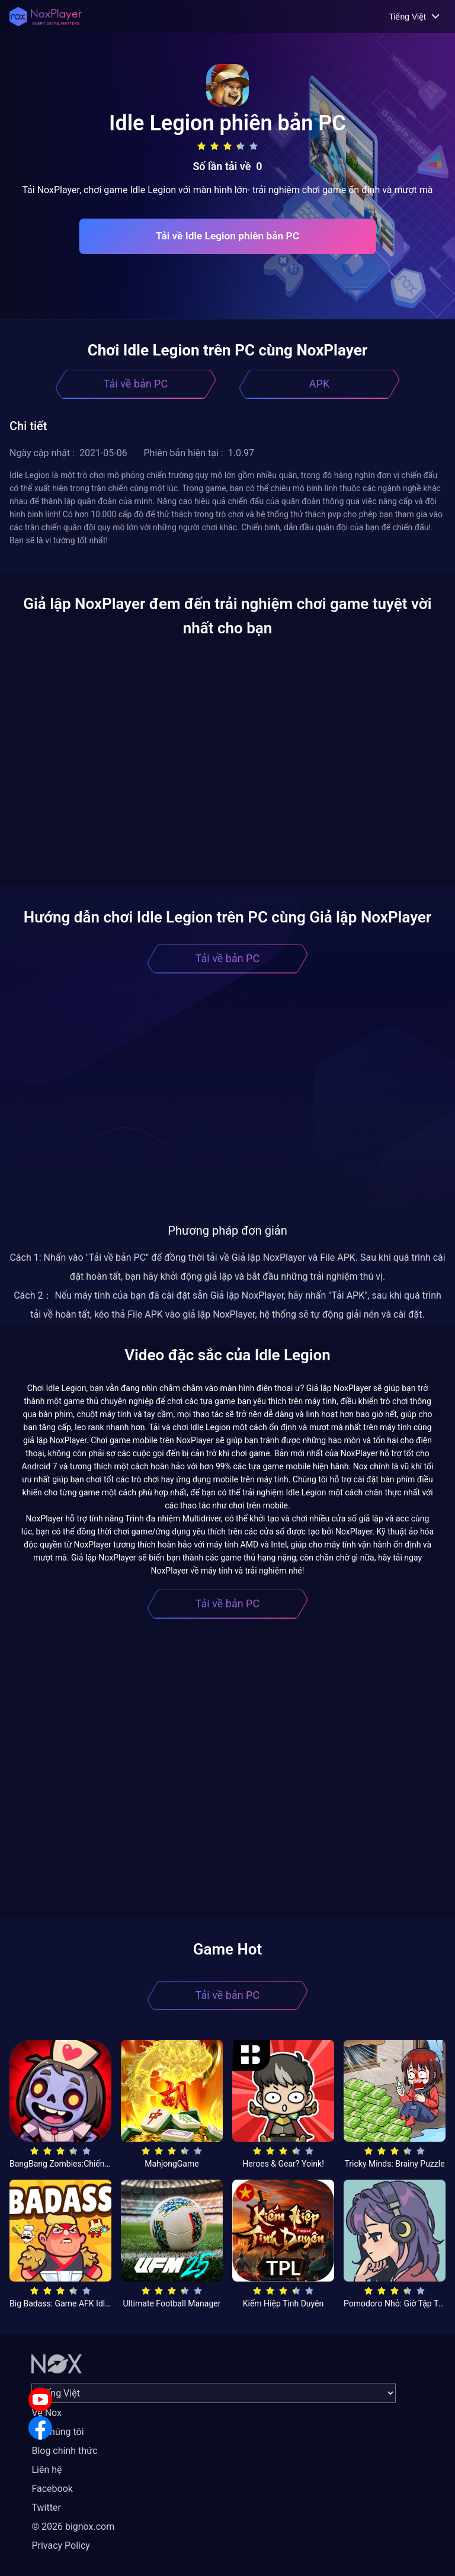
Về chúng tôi (57, 2431)
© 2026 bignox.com (72, 2526)
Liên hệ (46, 2469)
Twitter (45, 2507)
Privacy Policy (60, 2545)
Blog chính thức (64, 2450)
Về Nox (46, 2412)
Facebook (51, 2488)
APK (319, 383)
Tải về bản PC (136, 383)
